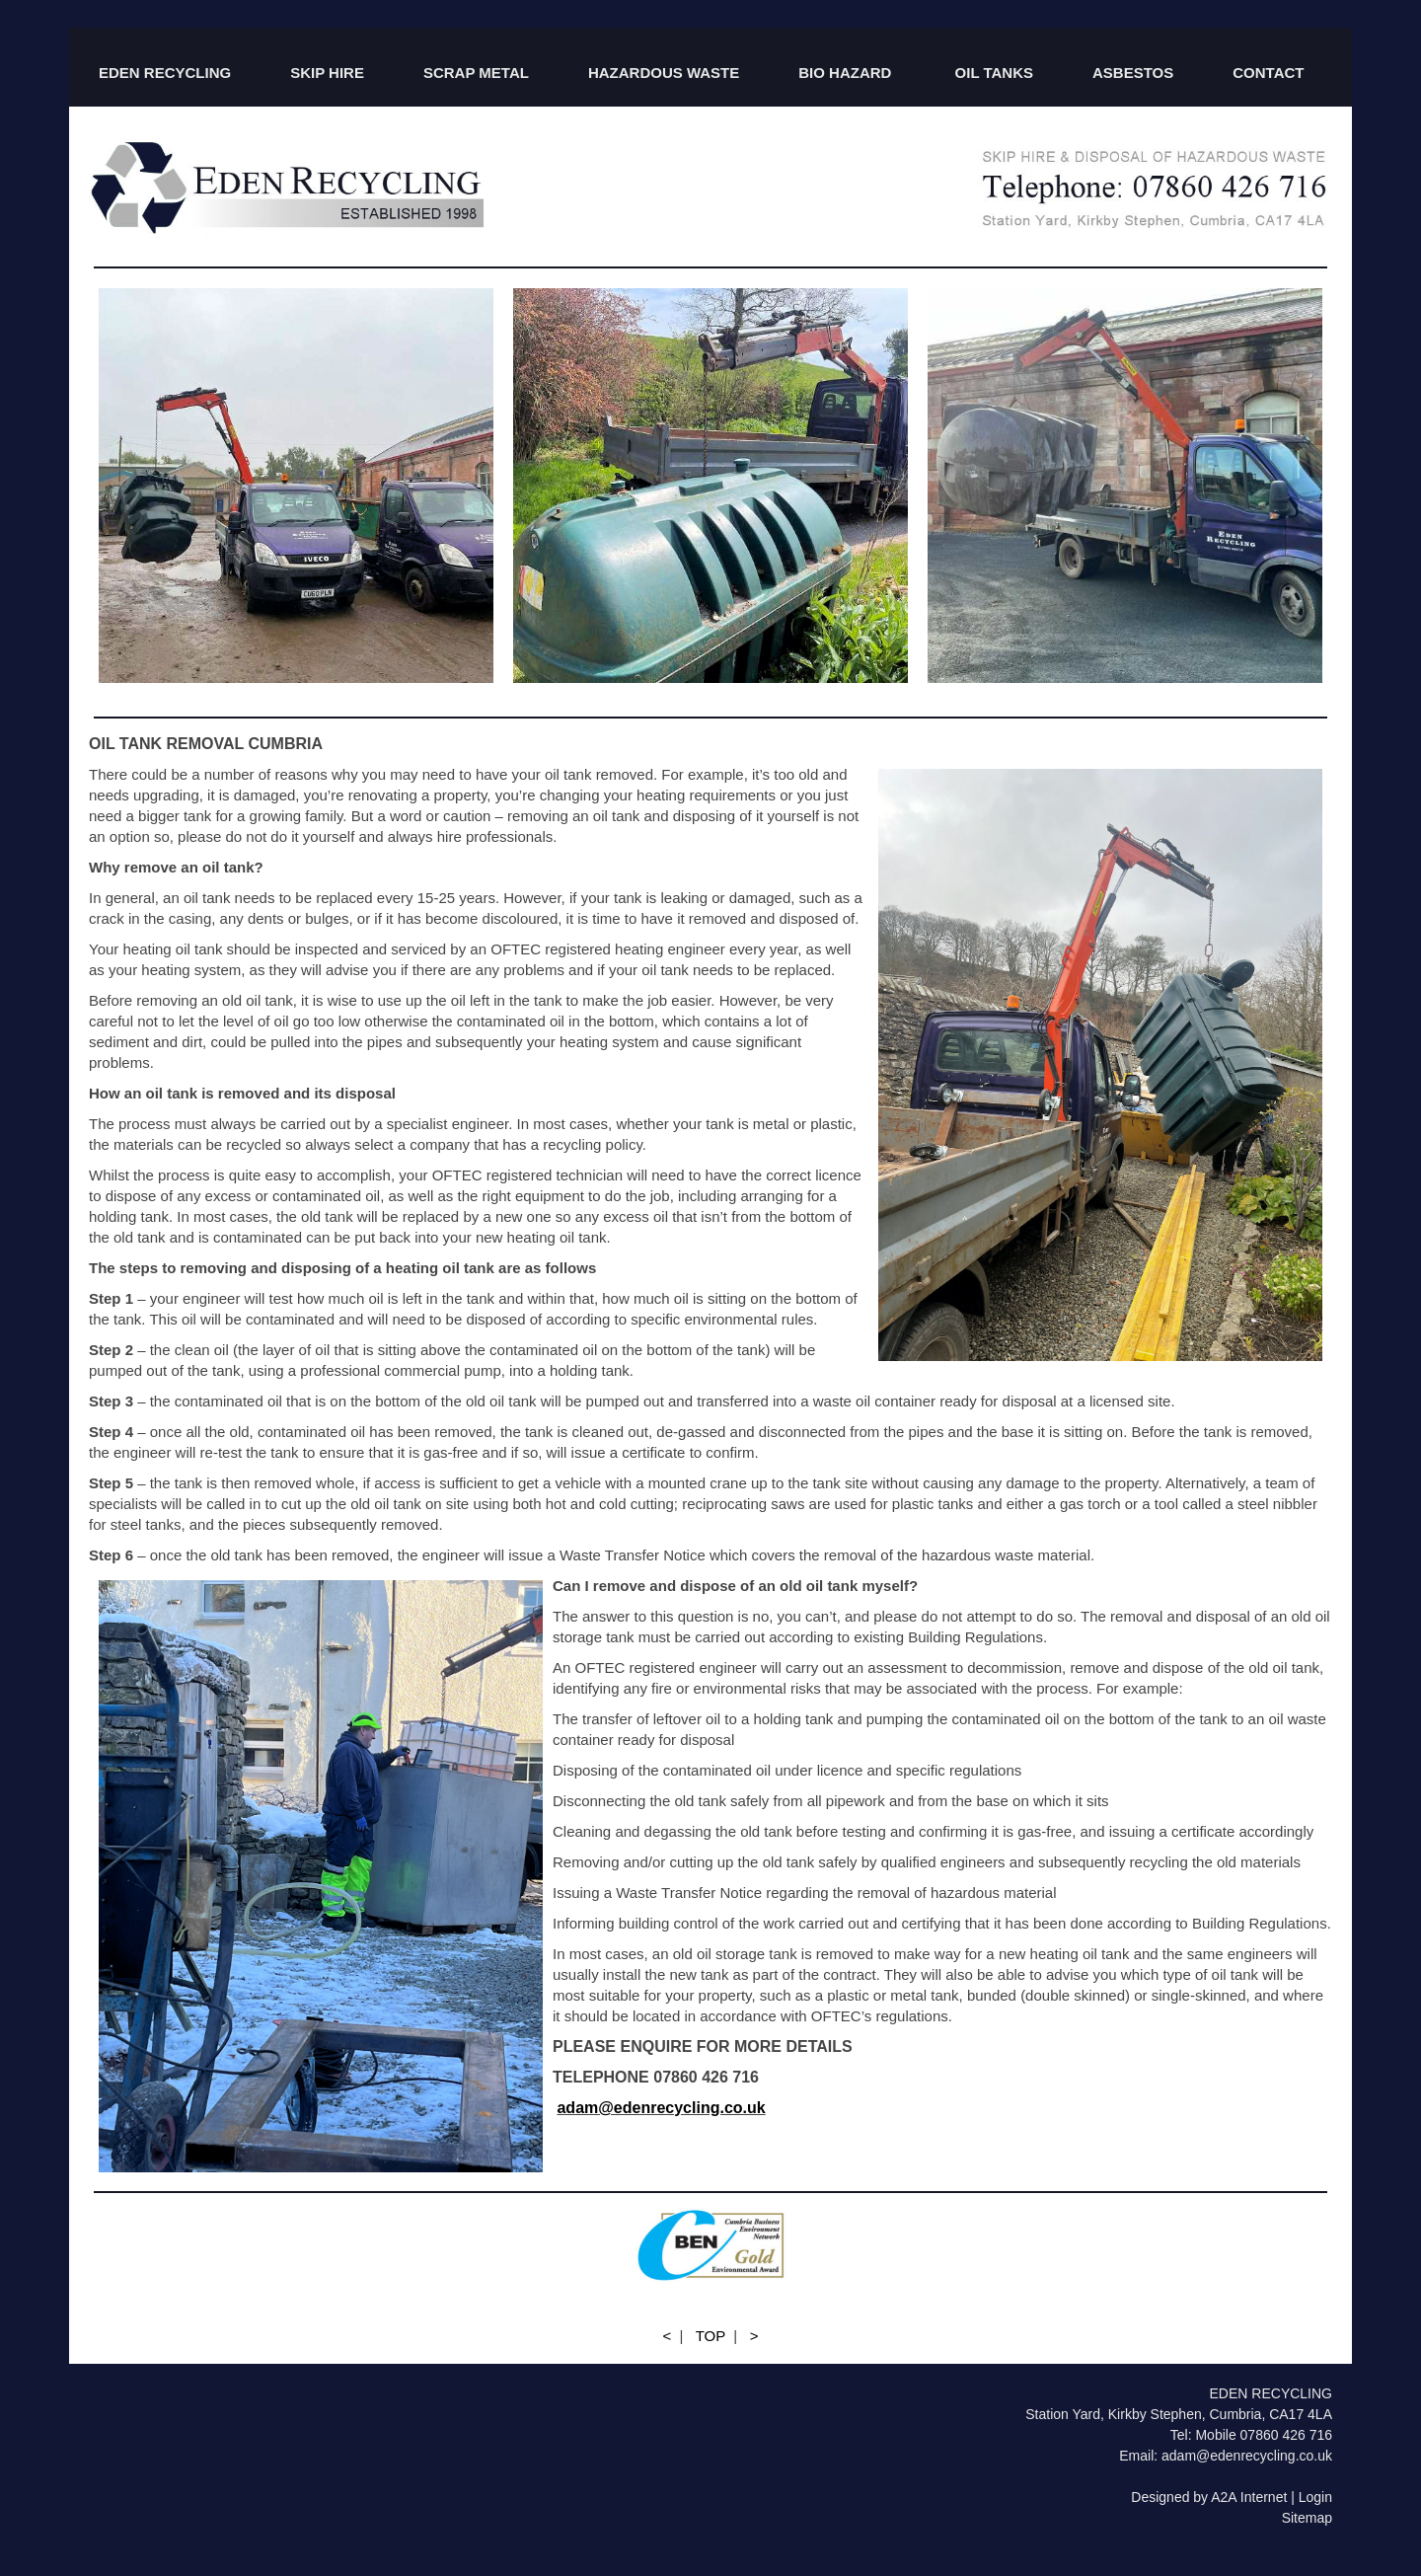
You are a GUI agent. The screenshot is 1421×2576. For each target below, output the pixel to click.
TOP (710, 2335)
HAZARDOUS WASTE (663, 72)
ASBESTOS (1132, 72)
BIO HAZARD (846, 72)
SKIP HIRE (327, 72)
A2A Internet (1249, 2497)
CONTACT (1268, 72)
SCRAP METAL (476, 72)
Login (1315, 2497)
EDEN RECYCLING (165, 72)
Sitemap (1307, 2518)
